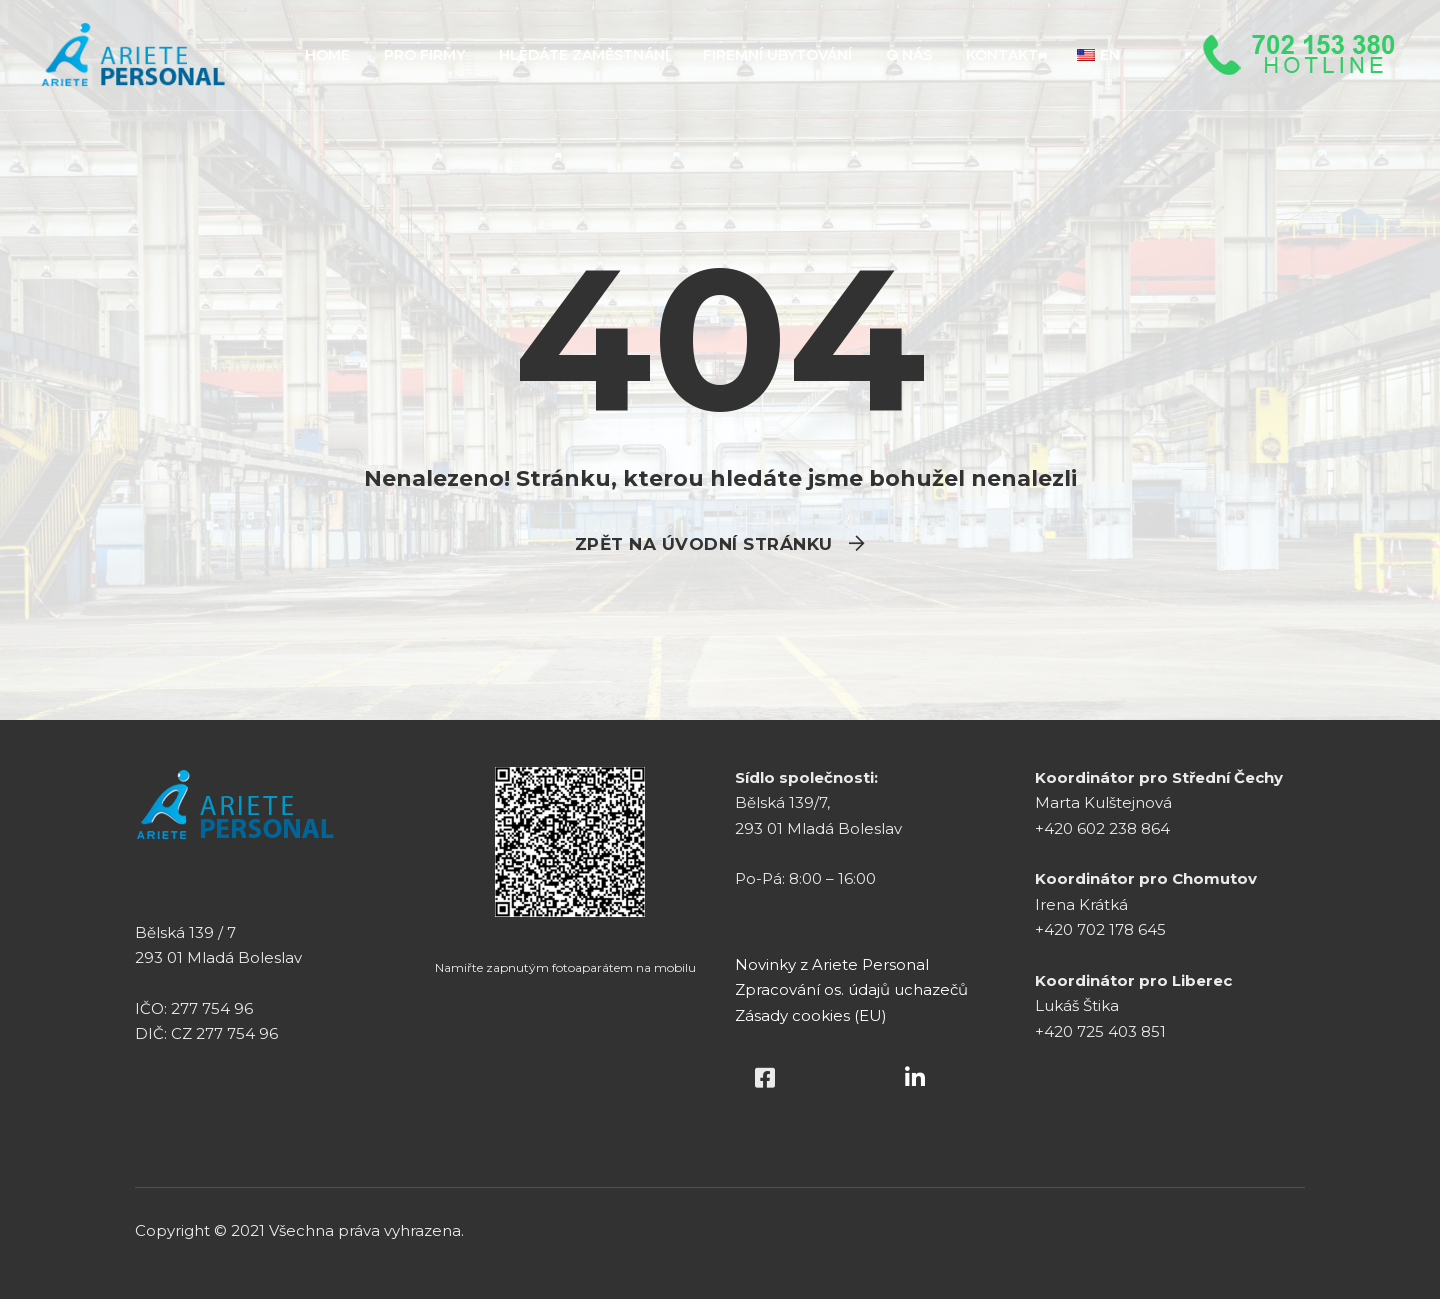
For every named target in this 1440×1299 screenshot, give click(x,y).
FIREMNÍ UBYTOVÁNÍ (777, 55)
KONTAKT (1002, 55)
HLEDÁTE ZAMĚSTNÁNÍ (584, 55)
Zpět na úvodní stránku (704, 544)
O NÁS (909, 55)
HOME (327, 55)
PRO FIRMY (424, 55)
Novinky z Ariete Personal (832, 964)
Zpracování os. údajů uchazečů (851, 989)
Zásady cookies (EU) (811, 1015)
